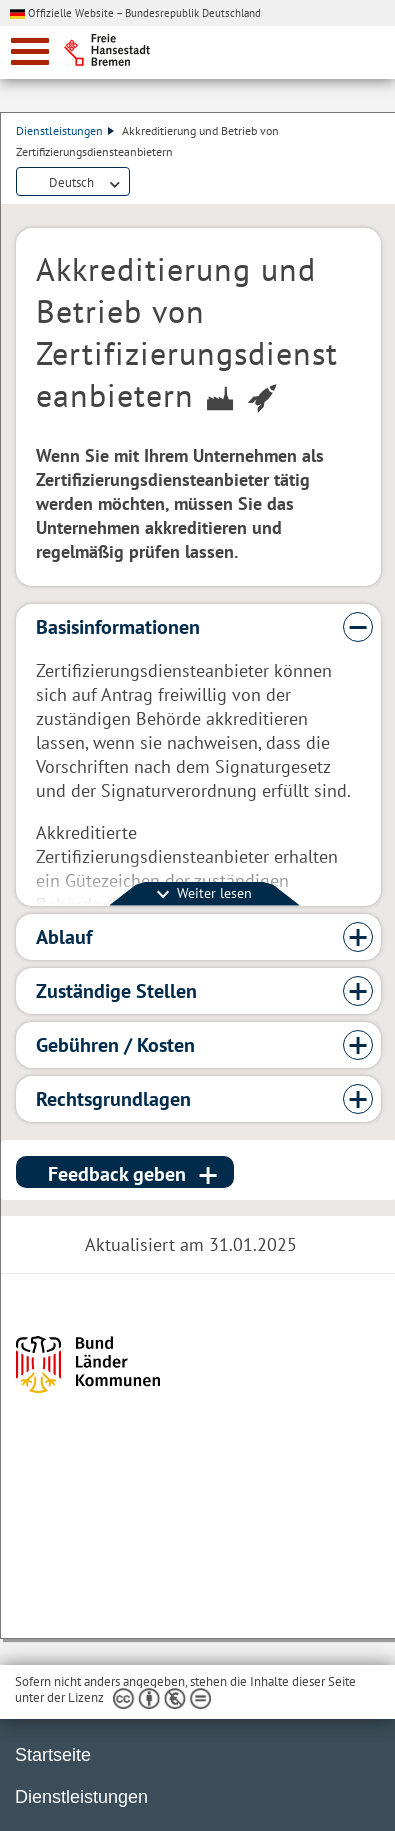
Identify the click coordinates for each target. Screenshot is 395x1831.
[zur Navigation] (30, 51)
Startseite (53, 1755)
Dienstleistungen (65, 130)
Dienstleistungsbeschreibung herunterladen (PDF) (142, 183)
